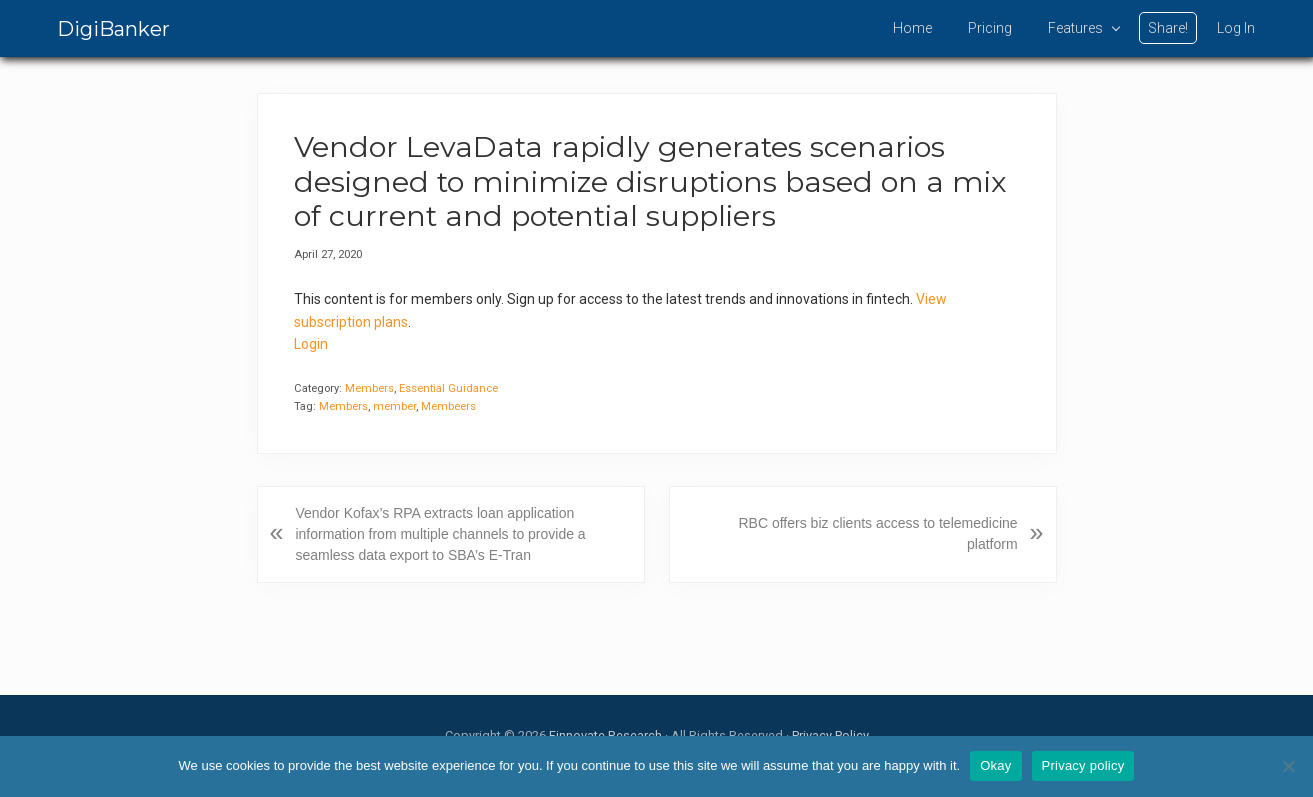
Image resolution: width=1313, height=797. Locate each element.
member (394, 406)
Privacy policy (1083, 765)
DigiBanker (113, 29)
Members (369, 388)
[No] (1288, 766)
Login (311, 344)
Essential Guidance (448, 388)
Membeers (448, 406)
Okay (995, 765)
